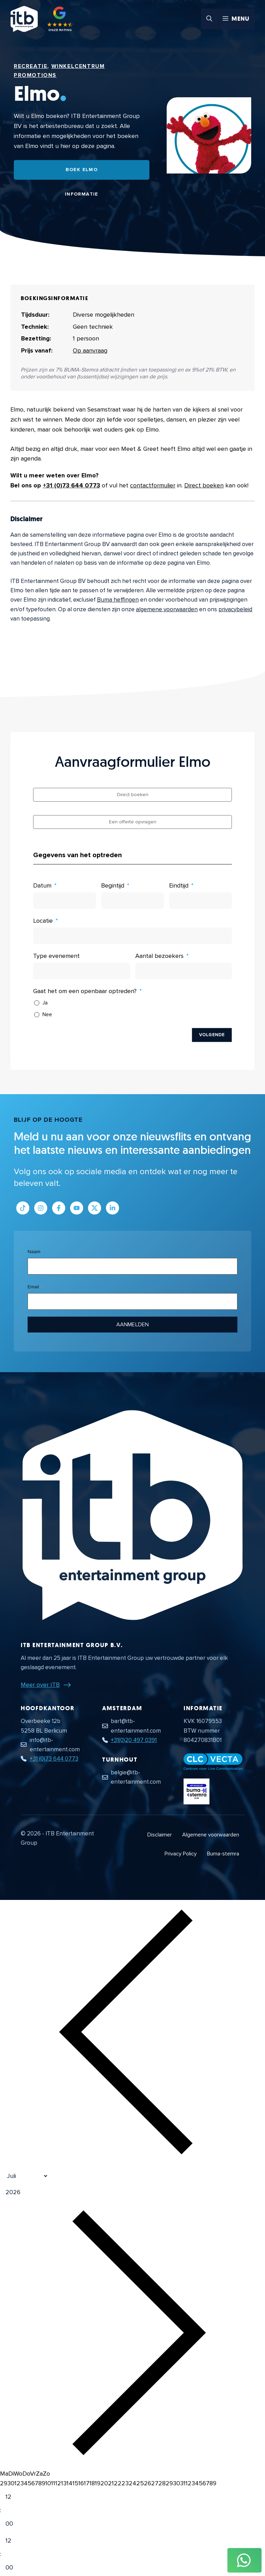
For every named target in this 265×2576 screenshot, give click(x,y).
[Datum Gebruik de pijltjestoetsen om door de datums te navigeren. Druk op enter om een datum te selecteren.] (64, 900)
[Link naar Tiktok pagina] (22, 1208)
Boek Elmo (82, 169)
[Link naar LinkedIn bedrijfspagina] (112, 1208)
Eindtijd (178, 885)
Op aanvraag (90, 350)
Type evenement (56, 956)
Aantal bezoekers (159, 956)
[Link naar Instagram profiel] (40, 1208)
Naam (34, 1252)
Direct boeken (204, 485)
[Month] (24, 2176)
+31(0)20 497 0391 (134, 1740)
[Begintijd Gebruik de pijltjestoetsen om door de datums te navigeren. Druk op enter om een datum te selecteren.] (132, 900)
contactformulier (152, 485)
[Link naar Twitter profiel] (94, 1208)
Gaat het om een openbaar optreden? (85, 991)
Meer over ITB (40, 1684)
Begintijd (112, 885)
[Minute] (14, 2523)
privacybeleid (235, 609)
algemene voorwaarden (167, 609)
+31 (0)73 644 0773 (71, 485)
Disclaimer (159, 1834)
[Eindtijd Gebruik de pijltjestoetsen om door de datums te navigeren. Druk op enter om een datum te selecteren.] (200, 900)
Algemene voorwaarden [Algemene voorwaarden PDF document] (210, 1834)
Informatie (81, 194)
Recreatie (30, 66)
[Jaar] (43, 2192)
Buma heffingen (118, 599)
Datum (42, 885)
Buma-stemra (223, 1853)
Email (33, 1287)
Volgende (212, 1035)
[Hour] (14, 2496)
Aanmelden (132, 1324)
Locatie (43, 920)
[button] (209, 19)
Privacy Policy (181, 1853)
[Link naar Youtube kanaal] (76, 1208)
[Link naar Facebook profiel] (58, 1208)
